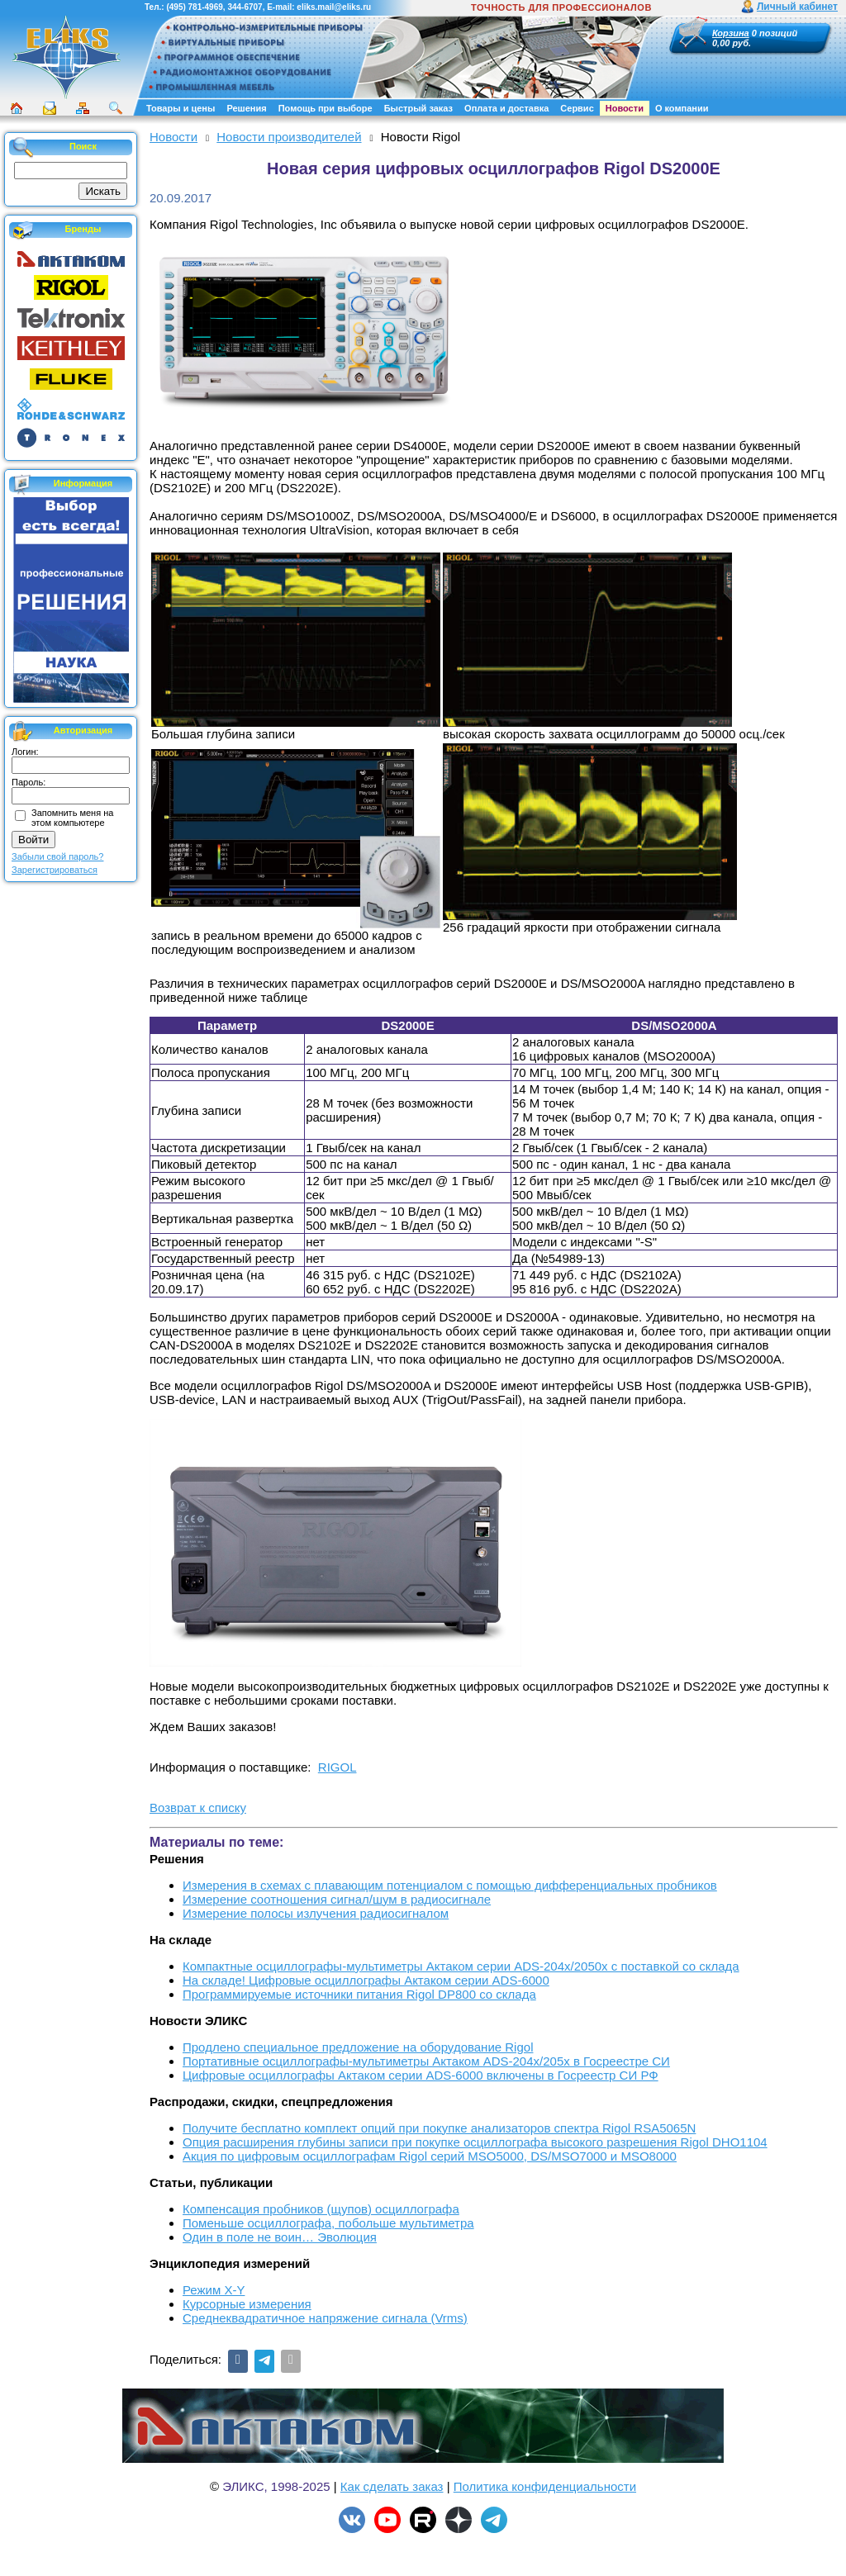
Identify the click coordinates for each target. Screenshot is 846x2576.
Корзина (730, 33)
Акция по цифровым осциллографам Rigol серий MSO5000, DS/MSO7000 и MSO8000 (430, 2156)
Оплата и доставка (506, 108)
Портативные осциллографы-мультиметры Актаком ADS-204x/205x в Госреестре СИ (426, 2061)
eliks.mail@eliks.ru (334, 7)
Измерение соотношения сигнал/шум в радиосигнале (337, 1899)
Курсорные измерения (247, 2304)
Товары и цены (180, 108)
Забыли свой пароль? (57, 856)
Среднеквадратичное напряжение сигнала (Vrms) (325, 2318)
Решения (246, 108)
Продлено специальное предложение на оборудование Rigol (358, 2047)
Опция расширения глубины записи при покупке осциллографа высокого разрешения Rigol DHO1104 (475, 2142)
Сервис (576, 108)
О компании (682, 108)
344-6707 (244, 7)
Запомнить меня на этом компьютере (72, 818)
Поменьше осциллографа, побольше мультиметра (328, 2223)
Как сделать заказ (392, 2486)
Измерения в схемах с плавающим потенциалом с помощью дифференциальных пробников (450, 1885)
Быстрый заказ (418, 108)
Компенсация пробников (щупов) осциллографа (321, 2209)
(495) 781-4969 (194, 7)
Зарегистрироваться (54, 870)
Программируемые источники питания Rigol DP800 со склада (359, 1994)
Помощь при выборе (325, 108)
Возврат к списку (198, 1807)
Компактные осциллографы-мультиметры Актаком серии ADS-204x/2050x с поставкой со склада (461, 1966)
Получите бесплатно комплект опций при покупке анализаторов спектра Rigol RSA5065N (439, 2128)
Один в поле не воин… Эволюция (280, 2237)
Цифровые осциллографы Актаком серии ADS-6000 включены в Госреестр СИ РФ (420, 2075)
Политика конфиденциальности (545, 2486)
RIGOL (337, 1767)
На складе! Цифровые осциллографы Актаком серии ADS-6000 (366, 1980)
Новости (625, 108)
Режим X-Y (214, 2290)
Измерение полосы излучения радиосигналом (316, 1913)
